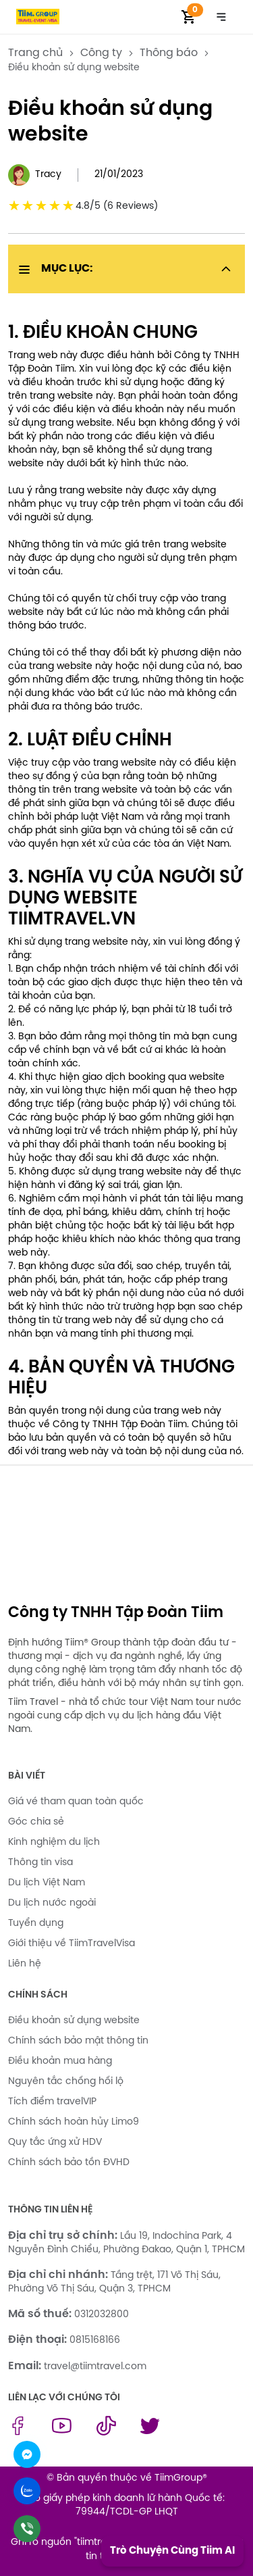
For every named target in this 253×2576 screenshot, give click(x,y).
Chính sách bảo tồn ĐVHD (69, 2163)
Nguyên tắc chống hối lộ (65, 2082)
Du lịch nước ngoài (52, 1903)
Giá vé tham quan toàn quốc (76, 1802)
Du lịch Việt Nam (46, 1883)
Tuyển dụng (35, 1923)
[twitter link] (150, 2433)
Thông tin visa (40, 1863)
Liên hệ (24, 1964)
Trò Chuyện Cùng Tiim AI (172, 2551)
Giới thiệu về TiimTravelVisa (71, 1944)
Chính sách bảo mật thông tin (78, 2041)
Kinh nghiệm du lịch (54, 1842)
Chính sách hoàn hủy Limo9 (73, 2122)
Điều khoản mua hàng (60, 2061)
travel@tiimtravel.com (95, 2367)
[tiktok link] (106, 2433)
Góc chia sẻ (36, 1822)
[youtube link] (62, 2433)
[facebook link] (18, 2433)
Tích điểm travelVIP (52, 2102)
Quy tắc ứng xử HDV (55, 2142)
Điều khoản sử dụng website (74, 2021)
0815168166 (94, 2340)
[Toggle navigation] (221, 16)
